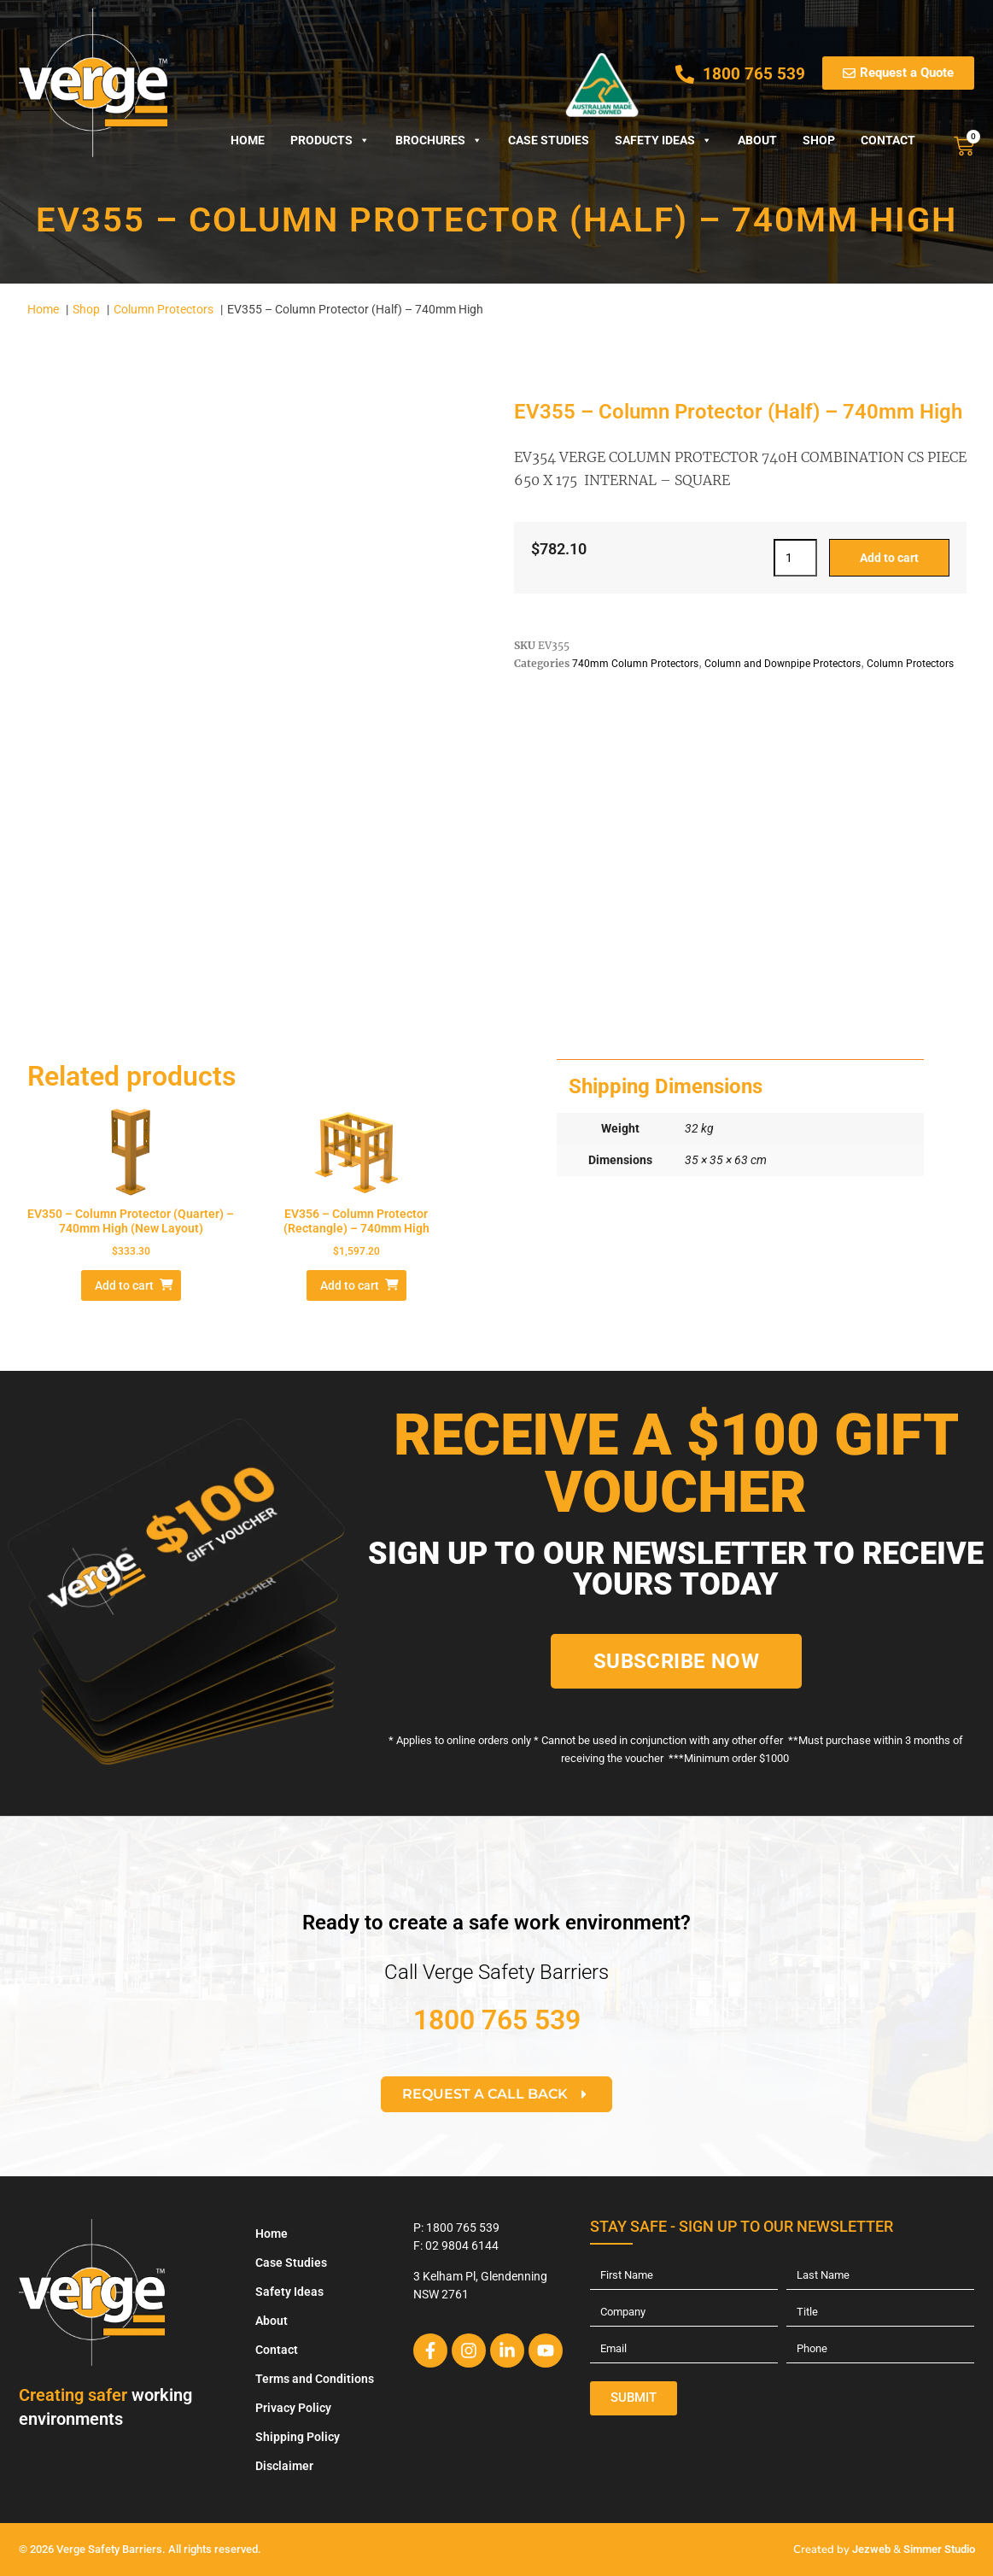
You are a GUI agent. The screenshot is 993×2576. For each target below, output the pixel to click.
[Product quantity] (795, 558)
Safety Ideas (663, 140)
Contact (888, 140)
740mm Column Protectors (635, 664)
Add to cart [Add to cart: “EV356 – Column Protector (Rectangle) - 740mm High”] (349, 1285)
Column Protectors (910, 664)
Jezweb (871, 2549)
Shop (819, 140)
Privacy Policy (293, 2408)
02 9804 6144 (462, 2245)
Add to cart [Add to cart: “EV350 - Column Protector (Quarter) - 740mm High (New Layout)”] (124, 1285)
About (757, 140)
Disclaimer (284, 2466)
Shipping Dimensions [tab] (665, 1086)
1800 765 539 (497, 2020)
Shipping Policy (297, 2437)
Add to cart (889, 558)
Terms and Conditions (314, 2379)
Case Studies (548, 140)
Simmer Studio (939, 2549)
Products (330, 140)
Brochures (438, 140)
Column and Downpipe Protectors (782, 664)
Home (248, 140)
